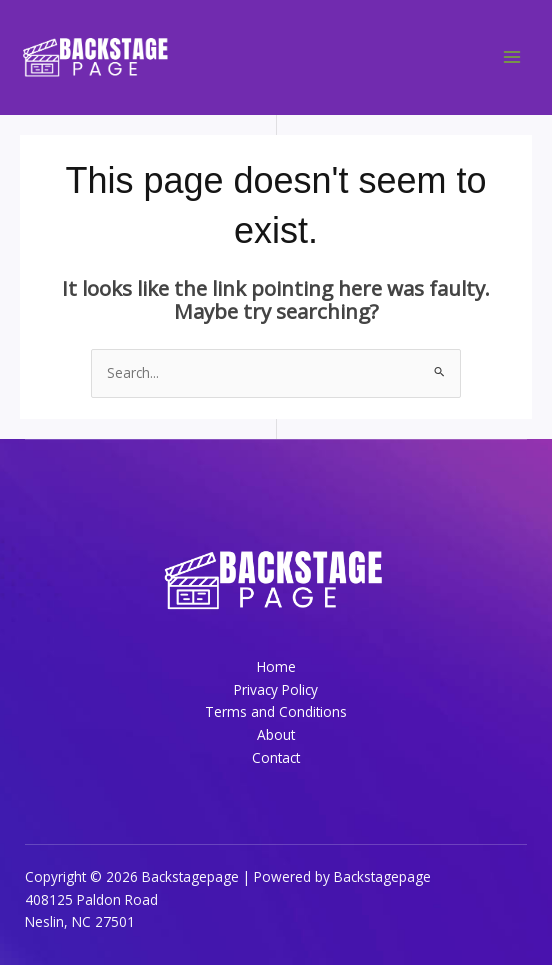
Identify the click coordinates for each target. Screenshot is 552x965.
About (276, 734)
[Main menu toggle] (512, 57)
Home (276, 666)
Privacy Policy (276, 689)
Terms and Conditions (276, 711)
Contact (276, 757)
